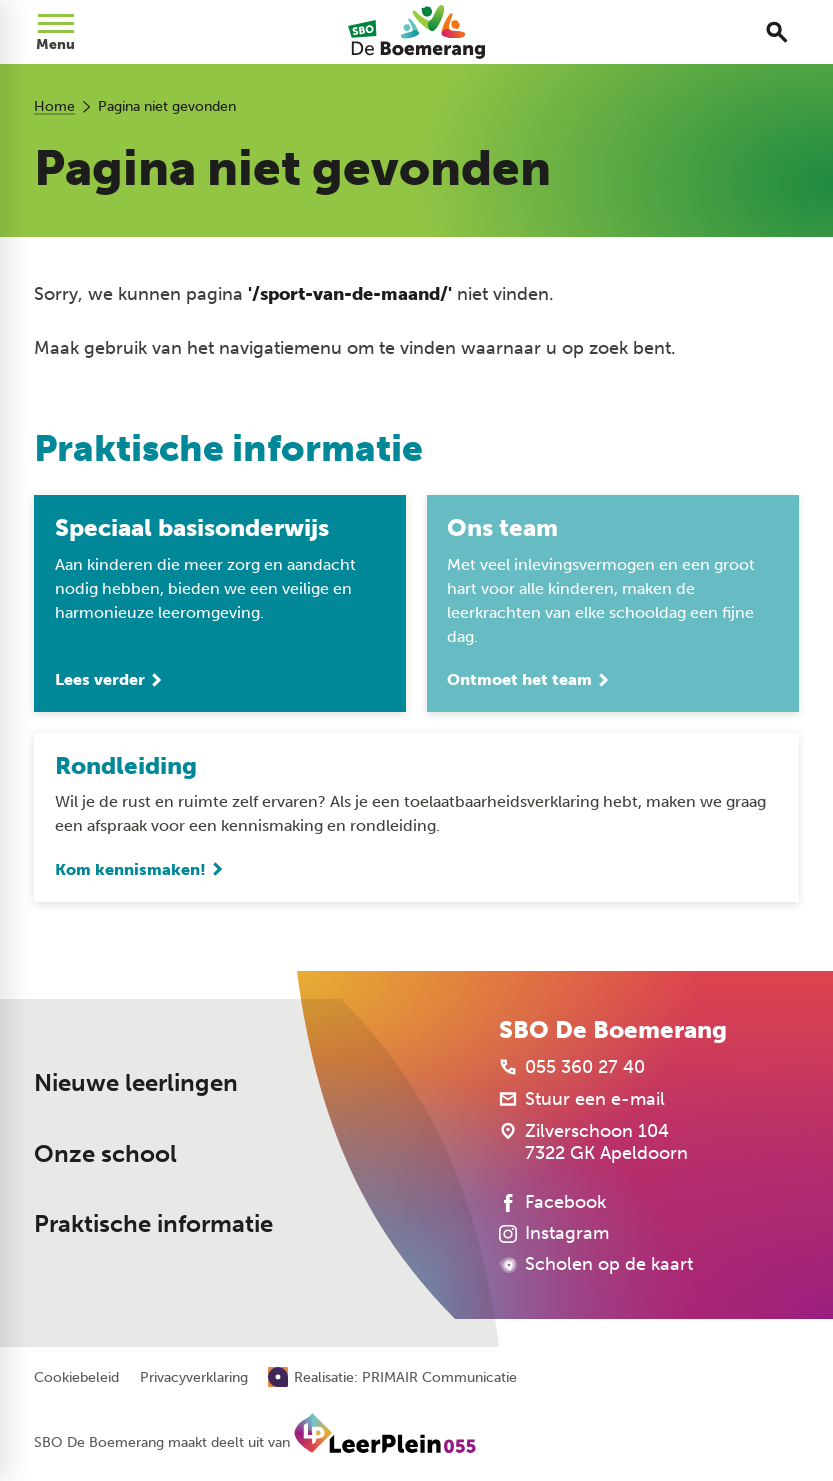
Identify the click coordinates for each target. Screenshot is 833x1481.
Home (54, 106)
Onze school (105, 1153)
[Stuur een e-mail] (582, 1099)
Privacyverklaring (194, 1378)
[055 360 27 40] (572, 1067)
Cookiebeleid (76, 1378)
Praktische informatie (153, 1223)
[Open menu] (56, 32)
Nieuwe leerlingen (136, 1082)
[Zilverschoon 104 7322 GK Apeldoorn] (593, 1142)
